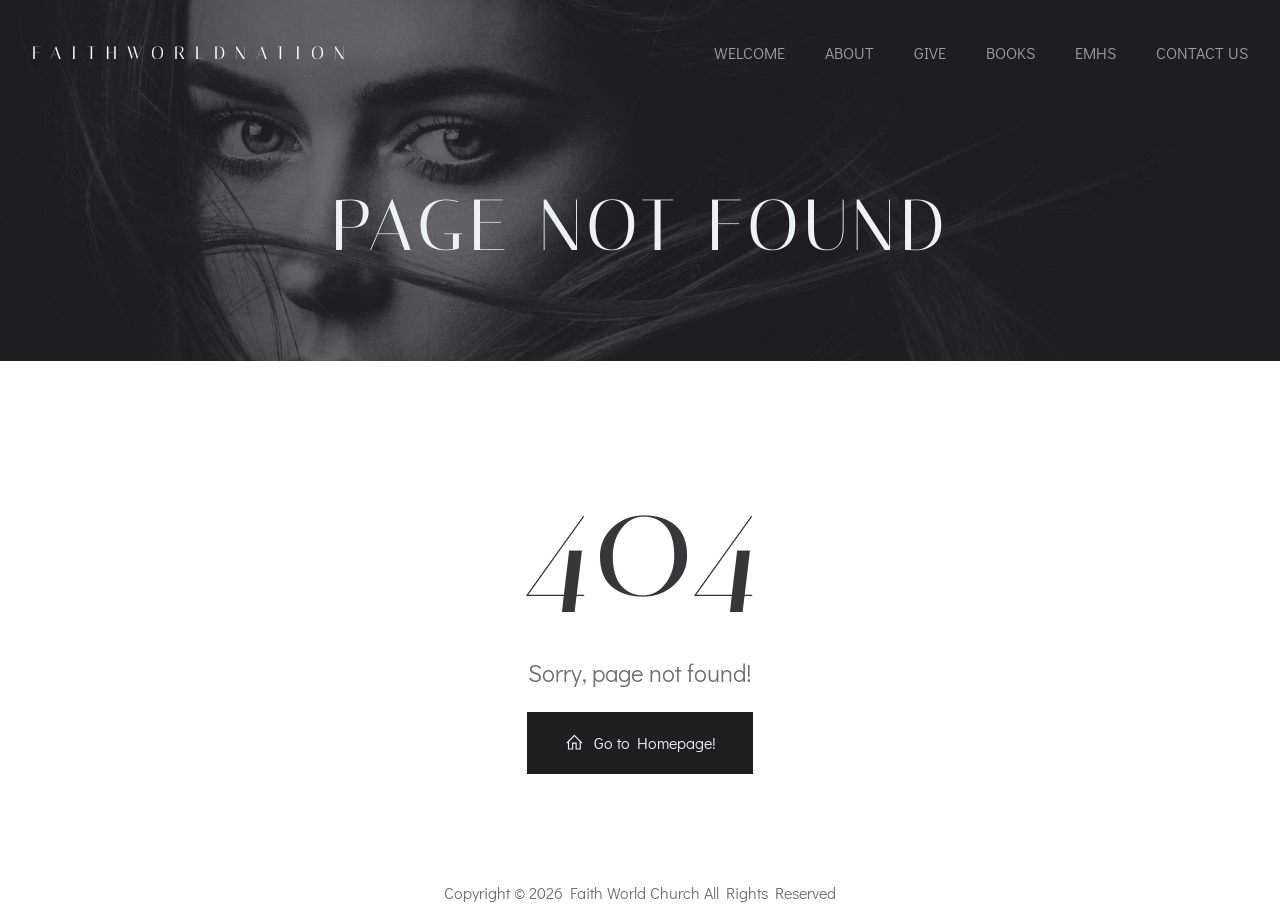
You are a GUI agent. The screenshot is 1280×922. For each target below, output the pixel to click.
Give (930, 52)
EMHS (1095, 52)
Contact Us (1202, 52)
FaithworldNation (193, 53)
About (849, 52)
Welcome (749, 52)
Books (1010, 52)
